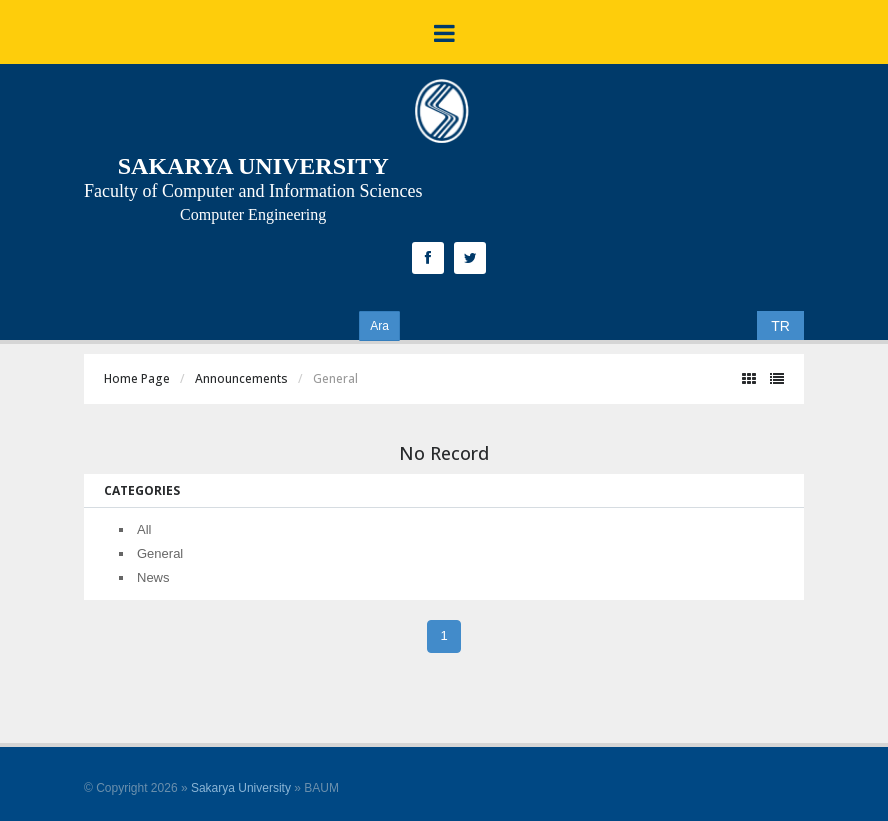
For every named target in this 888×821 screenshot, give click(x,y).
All (144, 529)
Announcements (241, 378)
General (160, 553)
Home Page (137, 378)
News (153, 577)
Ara (379, 326)
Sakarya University (241, 788)
